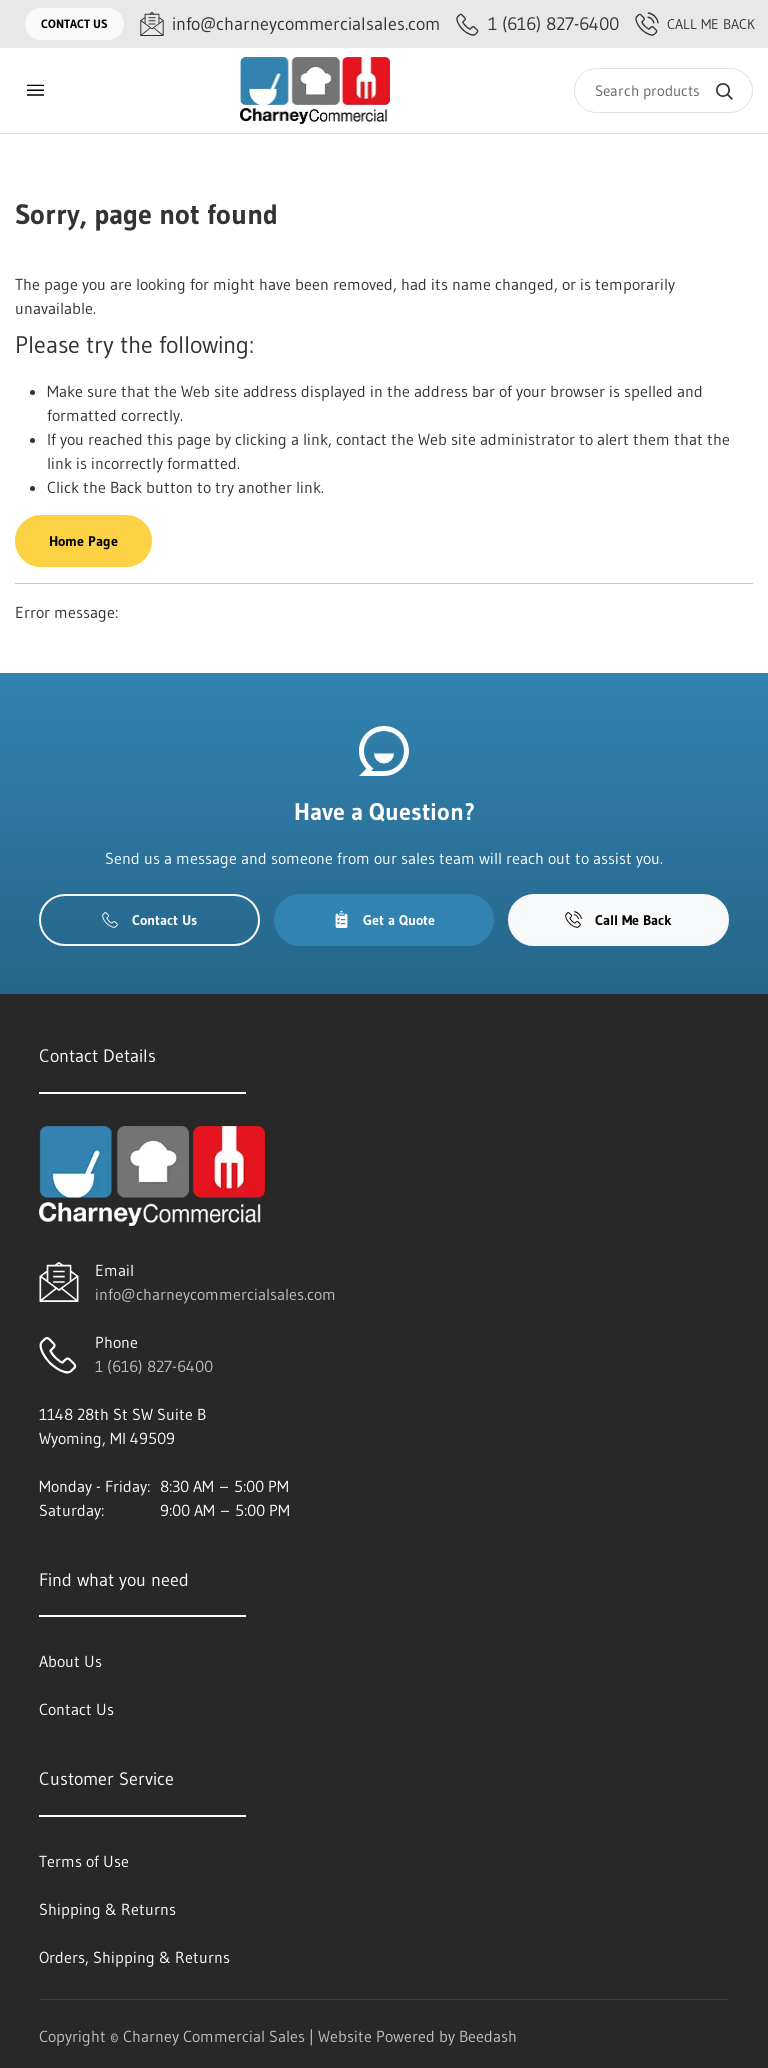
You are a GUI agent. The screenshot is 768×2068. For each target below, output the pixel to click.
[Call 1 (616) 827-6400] (537, 24)
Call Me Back (695, 24)
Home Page (83, 541)
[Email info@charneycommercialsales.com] (290, 24)
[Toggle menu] (35, 90)
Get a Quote (384, 920)
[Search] (663, 90)
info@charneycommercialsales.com (215, 1294)
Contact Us (74, 23)
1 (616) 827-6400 (154, 1366)
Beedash (488, 2036)
